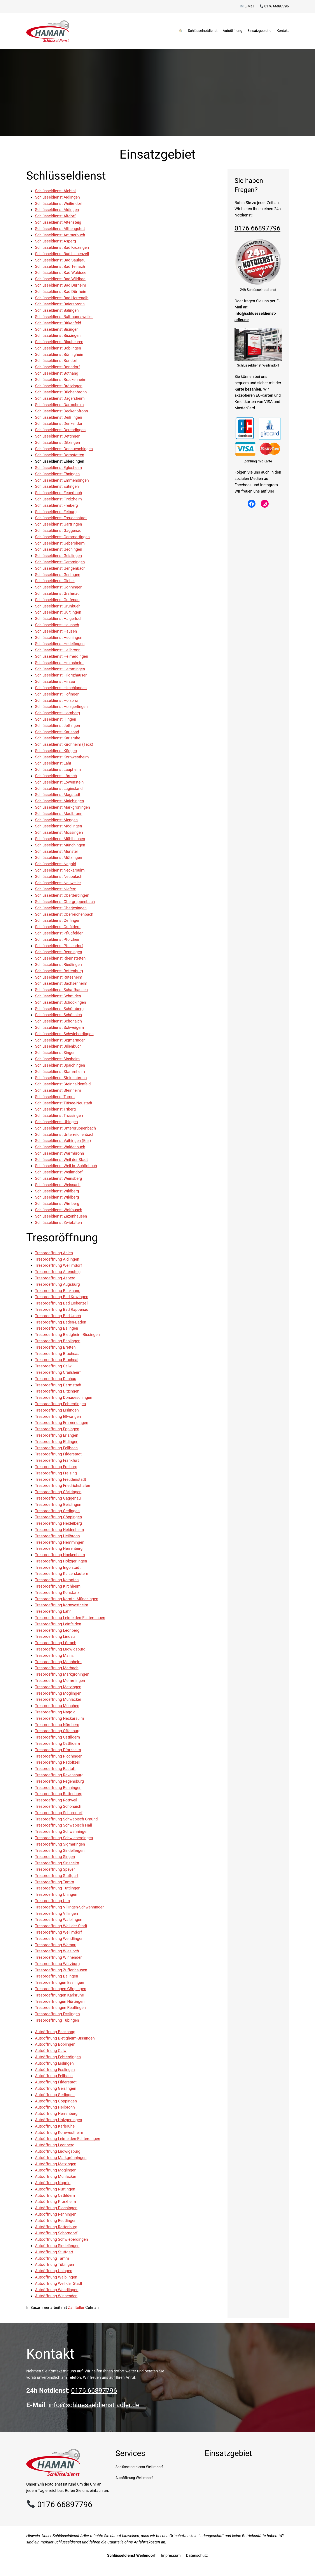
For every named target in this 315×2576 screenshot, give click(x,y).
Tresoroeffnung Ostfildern (57, 1737)
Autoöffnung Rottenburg (56, 2227)
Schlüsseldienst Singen (55, 1052)
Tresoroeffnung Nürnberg (57, 1724)
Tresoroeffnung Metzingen (58, 1687)
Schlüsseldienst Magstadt (57, 794)
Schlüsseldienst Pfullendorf (59, 945)
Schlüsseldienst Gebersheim (60, 543)
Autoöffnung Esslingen (55, 2069)
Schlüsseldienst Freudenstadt (61, 518)
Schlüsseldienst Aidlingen (57, 197)
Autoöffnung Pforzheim (55, 2201)
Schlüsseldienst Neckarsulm (60, 870)
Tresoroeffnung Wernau (55, 1945)
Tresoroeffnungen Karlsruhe (59, 1995)
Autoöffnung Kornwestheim (59, 2132)
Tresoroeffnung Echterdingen (60, 1403)
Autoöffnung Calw (50, 2050)
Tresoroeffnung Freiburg (56, 1466)
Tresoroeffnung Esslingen (57, 2014)
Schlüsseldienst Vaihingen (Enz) (63, 1140)
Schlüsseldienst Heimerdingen (61, 656)
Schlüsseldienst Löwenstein (59, 782)
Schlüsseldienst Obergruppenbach (65, 901)
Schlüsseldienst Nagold (55, 864)
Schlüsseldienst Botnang (56, 373)
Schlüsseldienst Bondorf (56, 360)
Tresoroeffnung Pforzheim (58, 1749)
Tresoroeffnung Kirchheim (57, 1586)
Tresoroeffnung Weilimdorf (58, 1265)
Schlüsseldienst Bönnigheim (59, 354)
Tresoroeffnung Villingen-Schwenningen (70, 1907)
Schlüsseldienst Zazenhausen (61, 1216)
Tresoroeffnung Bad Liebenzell (61, 1303)
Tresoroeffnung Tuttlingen (57, 1888)
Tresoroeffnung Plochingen (58, 1756)
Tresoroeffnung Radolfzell (57, 1762)
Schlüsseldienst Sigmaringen (60, 1040)
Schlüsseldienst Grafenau (57, 593)
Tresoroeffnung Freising (56, 1473)
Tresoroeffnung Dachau (55, 1378)
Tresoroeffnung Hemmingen (59, 1542)
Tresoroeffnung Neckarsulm (59, 1718)
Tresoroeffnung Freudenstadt (60, 1479)
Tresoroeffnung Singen (55, 1856)
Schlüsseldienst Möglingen (58, 826)
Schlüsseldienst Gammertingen (62, 537)
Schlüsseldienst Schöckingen (60, 1002)
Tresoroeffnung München (57, 1705)
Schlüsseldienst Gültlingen (58, 612)
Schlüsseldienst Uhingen (56, 1121)
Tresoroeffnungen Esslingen (59, 1982)
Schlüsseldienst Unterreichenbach (64, 1134)
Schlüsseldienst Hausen (56, 631)
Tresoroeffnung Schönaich (58, 1806)
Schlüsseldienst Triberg (55, 1109)
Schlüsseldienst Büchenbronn (61, 392)
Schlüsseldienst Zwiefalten (58, 1222)
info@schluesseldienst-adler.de (94, 2405)
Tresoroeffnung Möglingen (58, 1693)
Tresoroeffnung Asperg (55, 1278)
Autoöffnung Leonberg (54, 2145)
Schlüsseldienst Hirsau (55, 681)
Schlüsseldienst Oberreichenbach (64, 914)
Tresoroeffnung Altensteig (57, 1271)
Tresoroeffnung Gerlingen (57, 1511)
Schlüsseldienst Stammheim (60, 1071)
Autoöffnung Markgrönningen (60, 2157)
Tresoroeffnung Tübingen (57, 2020)
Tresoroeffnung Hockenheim (60, 1554)
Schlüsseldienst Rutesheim (58, 977)
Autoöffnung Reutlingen (55, 2220)
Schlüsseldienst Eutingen (57, 486)
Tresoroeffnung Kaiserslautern (61, 1573)
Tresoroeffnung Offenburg (57, 1730)
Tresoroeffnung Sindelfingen (59, 1850)
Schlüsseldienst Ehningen (57, 474)
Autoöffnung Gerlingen (55, 2094)
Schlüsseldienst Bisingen (57, 329)
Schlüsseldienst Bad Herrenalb (61, 298)
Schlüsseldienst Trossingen (59, 1115)
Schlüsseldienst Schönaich (58, 1014)
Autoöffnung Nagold (52, 2182)
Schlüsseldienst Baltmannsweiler (64, 316)
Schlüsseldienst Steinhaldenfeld (63, 1084)
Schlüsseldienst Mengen (56, 820)
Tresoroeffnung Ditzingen (57, 1391)
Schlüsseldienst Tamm (55, 1096)
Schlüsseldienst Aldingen (57, 209)
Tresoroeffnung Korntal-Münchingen (66, 1599)
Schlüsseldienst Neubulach (58, 876)
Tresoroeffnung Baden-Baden (60, 1322)
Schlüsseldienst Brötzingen (58, 386)
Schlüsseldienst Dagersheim (60, 398)
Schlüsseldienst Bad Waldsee (60, 272)
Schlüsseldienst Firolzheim (58, 499)
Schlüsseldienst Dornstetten (59, 455)
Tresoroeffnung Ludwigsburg (60, 1649)
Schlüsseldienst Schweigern (59, 1027)
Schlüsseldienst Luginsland (59, 788)
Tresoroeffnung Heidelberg (58, 1523)
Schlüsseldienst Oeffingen (57, 920)
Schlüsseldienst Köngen (56, 750)
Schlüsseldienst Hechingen (58, 637)
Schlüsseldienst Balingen (57, 310)
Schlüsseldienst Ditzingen (57, 442)
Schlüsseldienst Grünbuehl (58, 606)
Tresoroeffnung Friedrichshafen (62, 1485)
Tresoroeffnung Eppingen (57, 1429)
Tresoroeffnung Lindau (55, 1636)
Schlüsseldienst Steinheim (58, 1090)
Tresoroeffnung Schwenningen (62, 1831)
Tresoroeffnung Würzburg (57, 1963)
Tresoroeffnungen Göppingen (60, 1988)
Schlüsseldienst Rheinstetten (60, 958)
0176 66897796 (257, 228)
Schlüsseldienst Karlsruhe (57, 738)
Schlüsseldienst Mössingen (59, 832)
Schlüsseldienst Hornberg (57, 713)
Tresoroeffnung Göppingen (58, 1517)
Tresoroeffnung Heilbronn (57, 1536)
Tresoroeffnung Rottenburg (58, 1793)
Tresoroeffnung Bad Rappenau (61, 1309)
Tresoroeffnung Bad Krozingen (61, 1296)
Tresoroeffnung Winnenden (58, 1957)
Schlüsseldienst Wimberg (57, 1203)
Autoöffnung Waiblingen (56, 2277)
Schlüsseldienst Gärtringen (58, 524)
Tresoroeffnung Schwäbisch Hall (63, 1825)
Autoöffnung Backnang (55, 2031)
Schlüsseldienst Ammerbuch (60, 235)
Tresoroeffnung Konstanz (57, 1592)
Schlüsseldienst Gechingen (58, 549)
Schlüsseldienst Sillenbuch (58, 1046)
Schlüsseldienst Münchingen (60, 845)
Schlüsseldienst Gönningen (58, 587)
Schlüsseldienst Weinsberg (58, 1178)
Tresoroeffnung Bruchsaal (57, 1353)
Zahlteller (76, 2307)
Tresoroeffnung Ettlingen (56, 1441)
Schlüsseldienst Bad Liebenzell (62, 253)
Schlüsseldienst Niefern (55, 889)
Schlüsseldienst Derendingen (60, 429)
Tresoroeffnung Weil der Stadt (61, 1926)
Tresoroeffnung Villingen (56, 1913)
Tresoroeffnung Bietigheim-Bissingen (67, 1334)
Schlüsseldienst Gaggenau (58, 530)
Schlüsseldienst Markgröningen (62, 807)
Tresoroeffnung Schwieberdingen (64, 1838)
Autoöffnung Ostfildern (55, 2195)
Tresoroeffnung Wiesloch (57, 1951)
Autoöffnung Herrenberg (56, 2113)
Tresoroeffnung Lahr (53, 1611)
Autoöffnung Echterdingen (58, 2057)
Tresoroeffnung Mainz (54, 1655)
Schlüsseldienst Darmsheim (59, 404)
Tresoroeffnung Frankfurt (57, 1460)
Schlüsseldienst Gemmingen (60, 562)
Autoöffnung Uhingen (53, 2270)
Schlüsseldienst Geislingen (58, 555)
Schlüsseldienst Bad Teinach (60, 266)
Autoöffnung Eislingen (54, 2063)
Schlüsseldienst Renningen (58, 952)
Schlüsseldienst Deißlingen (58, 417)
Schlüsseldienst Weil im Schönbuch (66, 1165)
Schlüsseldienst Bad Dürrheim (61, 291)
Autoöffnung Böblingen (55, 2044)
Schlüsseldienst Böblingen (58, 348)
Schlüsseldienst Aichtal (55, 191)
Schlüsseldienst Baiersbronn (60, 304)
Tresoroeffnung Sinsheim (57, 1863)
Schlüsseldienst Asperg (55, 241)
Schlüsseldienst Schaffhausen (61, 989)
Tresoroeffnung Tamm (54, 1882)
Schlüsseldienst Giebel (55, 580)
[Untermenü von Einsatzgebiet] (270, 31)
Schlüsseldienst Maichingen (59, 801)
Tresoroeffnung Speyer (55, 1869)
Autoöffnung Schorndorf (56, 2233)
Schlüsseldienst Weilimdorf (59, 203)
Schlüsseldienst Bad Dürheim (60, 285)
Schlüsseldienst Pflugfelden (59, 933)
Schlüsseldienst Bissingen (58, 335)
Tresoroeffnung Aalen (54, 1253)
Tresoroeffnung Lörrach (55, 1642)
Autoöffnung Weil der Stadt (58, 2283)
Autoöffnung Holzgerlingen (58, 2120)
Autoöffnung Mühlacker (55, 2176)
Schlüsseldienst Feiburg (56, 511)
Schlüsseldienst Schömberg (59, 1008)
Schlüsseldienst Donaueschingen (64, 448)
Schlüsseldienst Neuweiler (58, 883)
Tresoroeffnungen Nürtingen (59, 2001)
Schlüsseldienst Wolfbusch (58, 1210)
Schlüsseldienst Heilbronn (57, 650)
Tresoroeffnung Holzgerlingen (61, 1561)
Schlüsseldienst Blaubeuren (59, 341)
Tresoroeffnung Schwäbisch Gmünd (66, 1819)
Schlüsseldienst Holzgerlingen (61, 706)
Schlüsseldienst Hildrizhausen (61, 675)
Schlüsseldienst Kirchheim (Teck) (64, 744)
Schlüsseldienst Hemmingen (60, 669)
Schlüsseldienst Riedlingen (58, 964)
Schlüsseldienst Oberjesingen (61, 908)
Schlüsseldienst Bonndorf (57, 367)
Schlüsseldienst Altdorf (55, 216)
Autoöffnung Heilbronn (55, 2107)
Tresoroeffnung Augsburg (57, 1284)
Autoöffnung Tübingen (54, 2264)
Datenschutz (197, 2555)
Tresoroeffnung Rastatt (55, 1768)
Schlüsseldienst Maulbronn (58, 813)
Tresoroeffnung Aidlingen (57, 1259)
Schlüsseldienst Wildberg (57, 1191)
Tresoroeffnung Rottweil (56, 1800)
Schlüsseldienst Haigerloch (58, 618)
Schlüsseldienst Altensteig (58, 222)
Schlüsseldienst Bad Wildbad (60, 279)
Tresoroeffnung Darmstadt (58, 1385)
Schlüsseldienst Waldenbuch (60, 1147)
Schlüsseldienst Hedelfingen (59, 643)
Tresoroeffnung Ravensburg (59, 1775)
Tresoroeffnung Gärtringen (58, 1492)
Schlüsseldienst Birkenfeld (58, 323)
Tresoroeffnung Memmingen (60, 1680)
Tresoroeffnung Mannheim (58, 1661)
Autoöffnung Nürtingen (55, 2189)
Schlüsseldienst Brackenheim (60, 379)
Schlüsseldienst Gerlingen (57, 574)
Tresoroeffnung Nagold (55, 1712)
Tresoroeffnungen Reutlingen (60, 2007)
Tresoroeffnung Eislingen (57, 1410)
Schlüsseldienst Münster (56, 851)
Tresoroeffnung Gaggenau (58, 1498)
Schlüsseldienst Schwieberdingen (64, 1033)
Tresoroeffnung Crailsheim (58, 1372)
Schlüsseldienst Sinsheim (57, 1059)
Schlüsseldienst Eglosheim (58, 467)
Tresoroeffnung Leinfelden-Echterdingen (70, 1617)
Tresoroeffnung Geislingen (58, 1504)
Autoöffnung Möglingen (55, 2170)
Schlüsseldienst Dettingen (57, 436)
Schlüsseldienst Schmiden (58, 996)
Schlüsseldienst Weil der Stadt (61, 1159)
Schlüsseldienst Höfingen (57, 694)
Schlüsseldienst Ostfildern (57, 926)
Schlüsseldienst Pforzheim (58, 939)
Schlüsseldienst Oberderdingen (62, 895)
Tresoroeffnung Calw (53, 1366)
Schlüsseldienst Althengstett (60, 228)
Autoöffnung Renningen (55, 2214)
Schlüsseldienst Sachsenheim (61, 983)
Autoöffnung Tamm (52, 2258)
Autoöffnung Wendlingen (56, 2289)
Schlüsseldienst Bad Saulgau (60, 260)
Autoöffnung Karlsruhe (55, 2126)
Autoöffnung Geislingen (55, 2088)
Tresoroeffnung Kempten (57, 1580)
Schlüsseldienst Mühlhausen (60, 838)
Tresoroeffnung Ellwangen (58, 1416)
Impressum (171, 2555)
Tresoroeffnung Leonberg (57, 1630)
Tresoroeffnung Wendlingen (59, 1938)
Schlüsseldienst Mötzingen (58, 857)
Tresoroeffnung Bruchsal (56, 1359)
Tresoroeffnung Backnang (57, 1290)
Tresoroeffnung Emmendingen (61, 1422)
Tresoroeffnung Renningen (58, 1787)
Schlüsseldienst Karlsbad (57, 732)
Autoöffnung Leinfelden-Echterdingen (67, 2138)
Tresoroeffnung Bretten (55, 1347)
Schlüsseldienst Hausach (57, 625)
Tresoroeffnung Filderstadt (58, 1454)
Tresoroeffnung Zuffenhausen (61, 1970)
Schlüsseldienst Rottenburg (59, 971)
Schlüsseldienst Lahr (53, 763)
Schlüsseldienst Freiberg (56, 505)
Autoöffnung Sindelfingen (57, 2245)
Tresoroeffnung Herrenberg (58, 1548)
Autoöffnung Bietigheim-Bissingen (65, 2038)
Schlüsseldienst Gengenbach (60, 568)
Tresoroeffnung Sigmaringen (60, 1844)
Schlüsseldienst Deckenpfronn (61, 411)
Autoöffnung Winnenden (56, 2296)
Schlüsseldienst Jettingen (57, 725)
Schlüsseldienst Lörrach (56, 775)
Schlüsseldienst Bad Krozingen (62, 247)
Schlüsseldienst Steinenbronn (61, 1077)
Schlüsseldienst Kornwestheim (62, 757)
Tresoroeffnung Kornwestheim (61, 1605)
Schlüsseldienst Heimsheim (59, 662)
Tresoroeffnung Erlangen (56, 1435)
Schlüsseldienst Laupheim (58, 769)
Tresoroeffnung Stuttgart (56, 1875)
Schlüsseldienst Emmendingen (62, 480)
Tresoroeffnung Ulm (52, 1900)
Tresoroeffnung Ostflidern (57, 1743)
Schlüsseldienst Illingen (55, 719)
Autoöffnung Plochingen (56, 2208)
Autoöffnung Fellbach (54, 2075)
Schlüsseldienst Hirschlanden (61, 687)
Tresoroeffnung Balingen (56, 1328)
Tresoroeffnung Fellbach (56, 1448)
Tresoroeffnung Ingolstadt (57, 1567)
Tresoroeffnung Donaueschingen (63, 1397)
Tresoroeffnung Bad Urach (58, 1315)
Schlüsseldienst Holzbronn (58, 700)
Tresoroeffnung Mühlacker (58, 1699)
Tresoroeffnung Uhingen (56, 1894)
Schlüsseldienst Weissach (57, 1184)
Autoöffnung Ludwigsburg (57, 2151)
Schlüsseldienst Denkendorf (59, 423)
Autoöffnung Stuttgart (54, 2252)
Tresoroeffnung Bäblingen (57, 1341)
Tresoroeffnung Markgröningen (62, 1674)
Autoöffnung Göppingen (56, 2101)
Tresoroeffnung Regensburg (59, 1781)
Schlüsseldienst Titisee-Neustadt (63, 1103)
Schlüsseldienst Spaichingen (60, 1065)
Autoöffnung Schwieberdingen (61, 2239)
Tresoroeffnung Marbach (57, 1668)
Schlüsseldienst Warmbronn (59, 1153)
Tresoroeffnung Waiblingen (58, 1919)
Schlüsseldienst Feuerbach (58, 492)
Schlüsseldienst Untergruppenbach (65, 1128)
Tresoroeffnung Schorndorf (58, 1812)
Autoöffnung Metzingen (55, 2164)
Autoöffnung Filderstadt (56, 2082)
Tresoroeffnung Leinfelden (58, 1624)
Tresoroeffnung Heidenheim (59, 1529)
